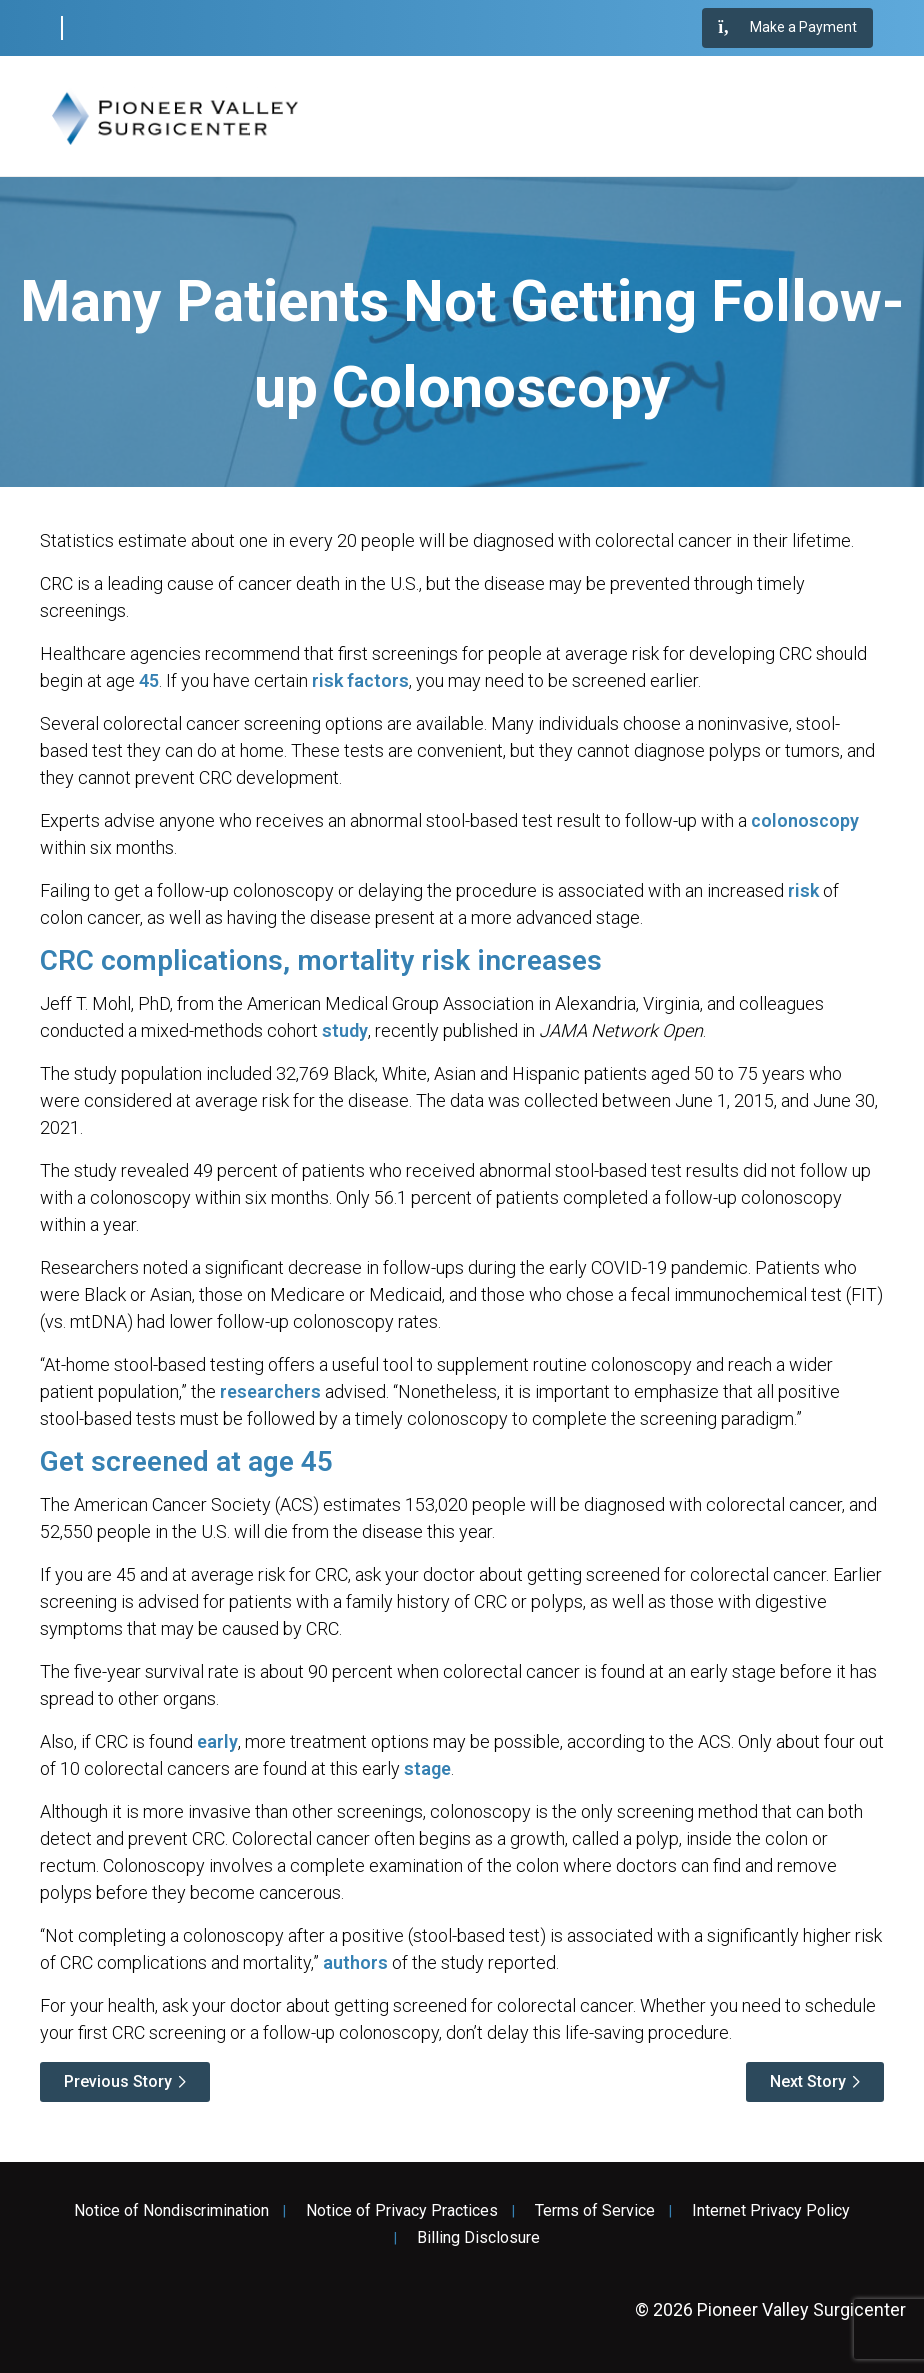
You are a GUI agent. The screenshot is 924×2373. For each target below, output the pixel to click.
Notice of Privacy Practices (402, 2211)
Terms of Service (595, 2211)
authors (355, 1962)
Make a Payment (787, 28)
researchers (270, 1391)
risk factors (360, 680)
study (345, 1030)
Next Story (808, 2081)
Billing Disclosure (478, 2238)
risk (803, 890)
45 (149, 680)
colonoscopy (805, 820)
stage (427, 1768)
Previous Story (118, 2081)
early (217, 1741)
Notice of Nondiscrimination (171, 2211)
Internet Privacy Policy (771, 2211)
